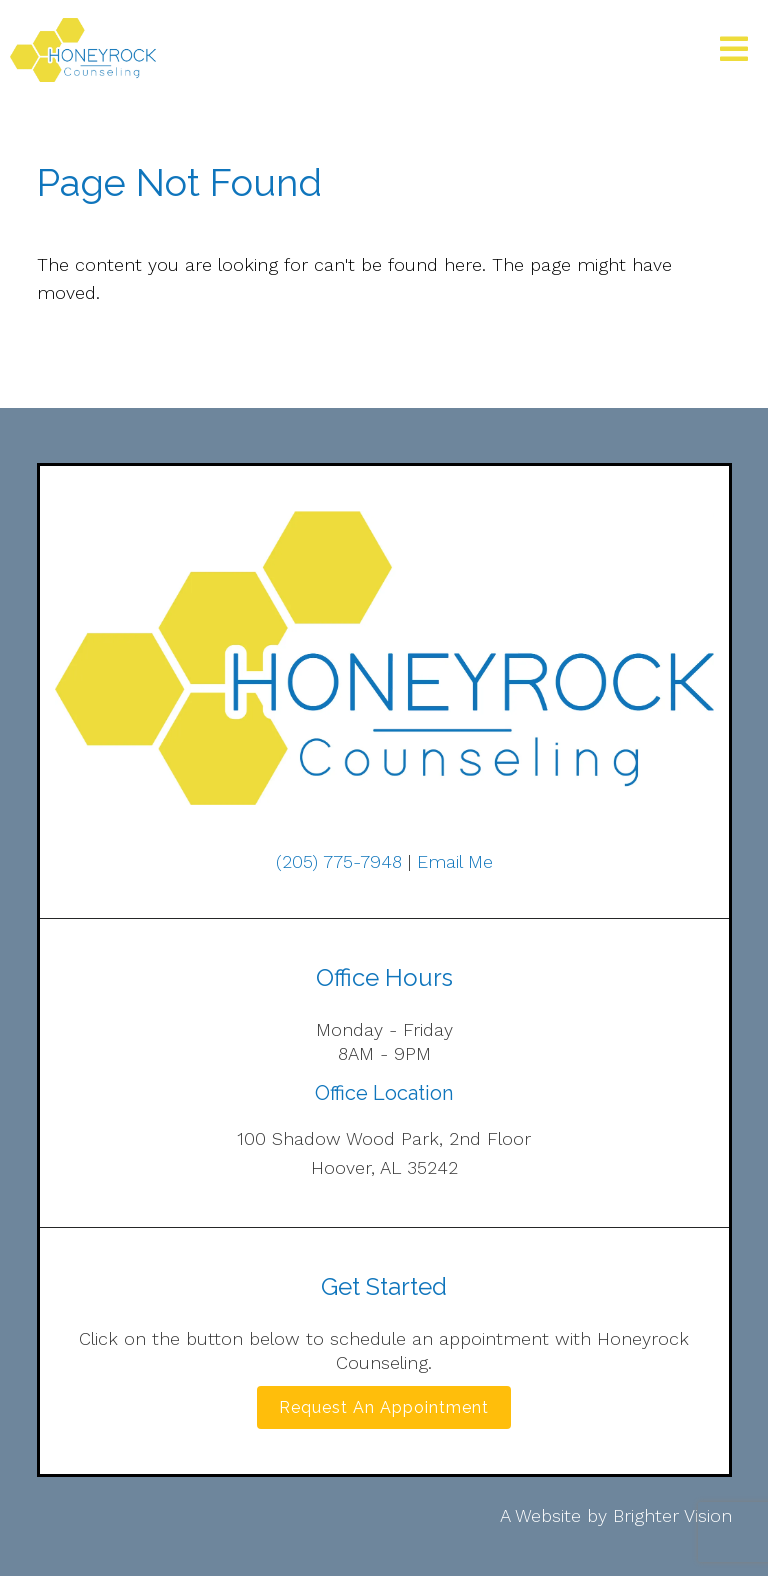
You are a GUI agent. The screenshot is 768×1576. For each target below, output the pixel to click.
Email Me (455, 861)
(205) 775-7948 (339, 861)
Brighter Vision (672, 1515)
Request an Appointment (384, 1407)
